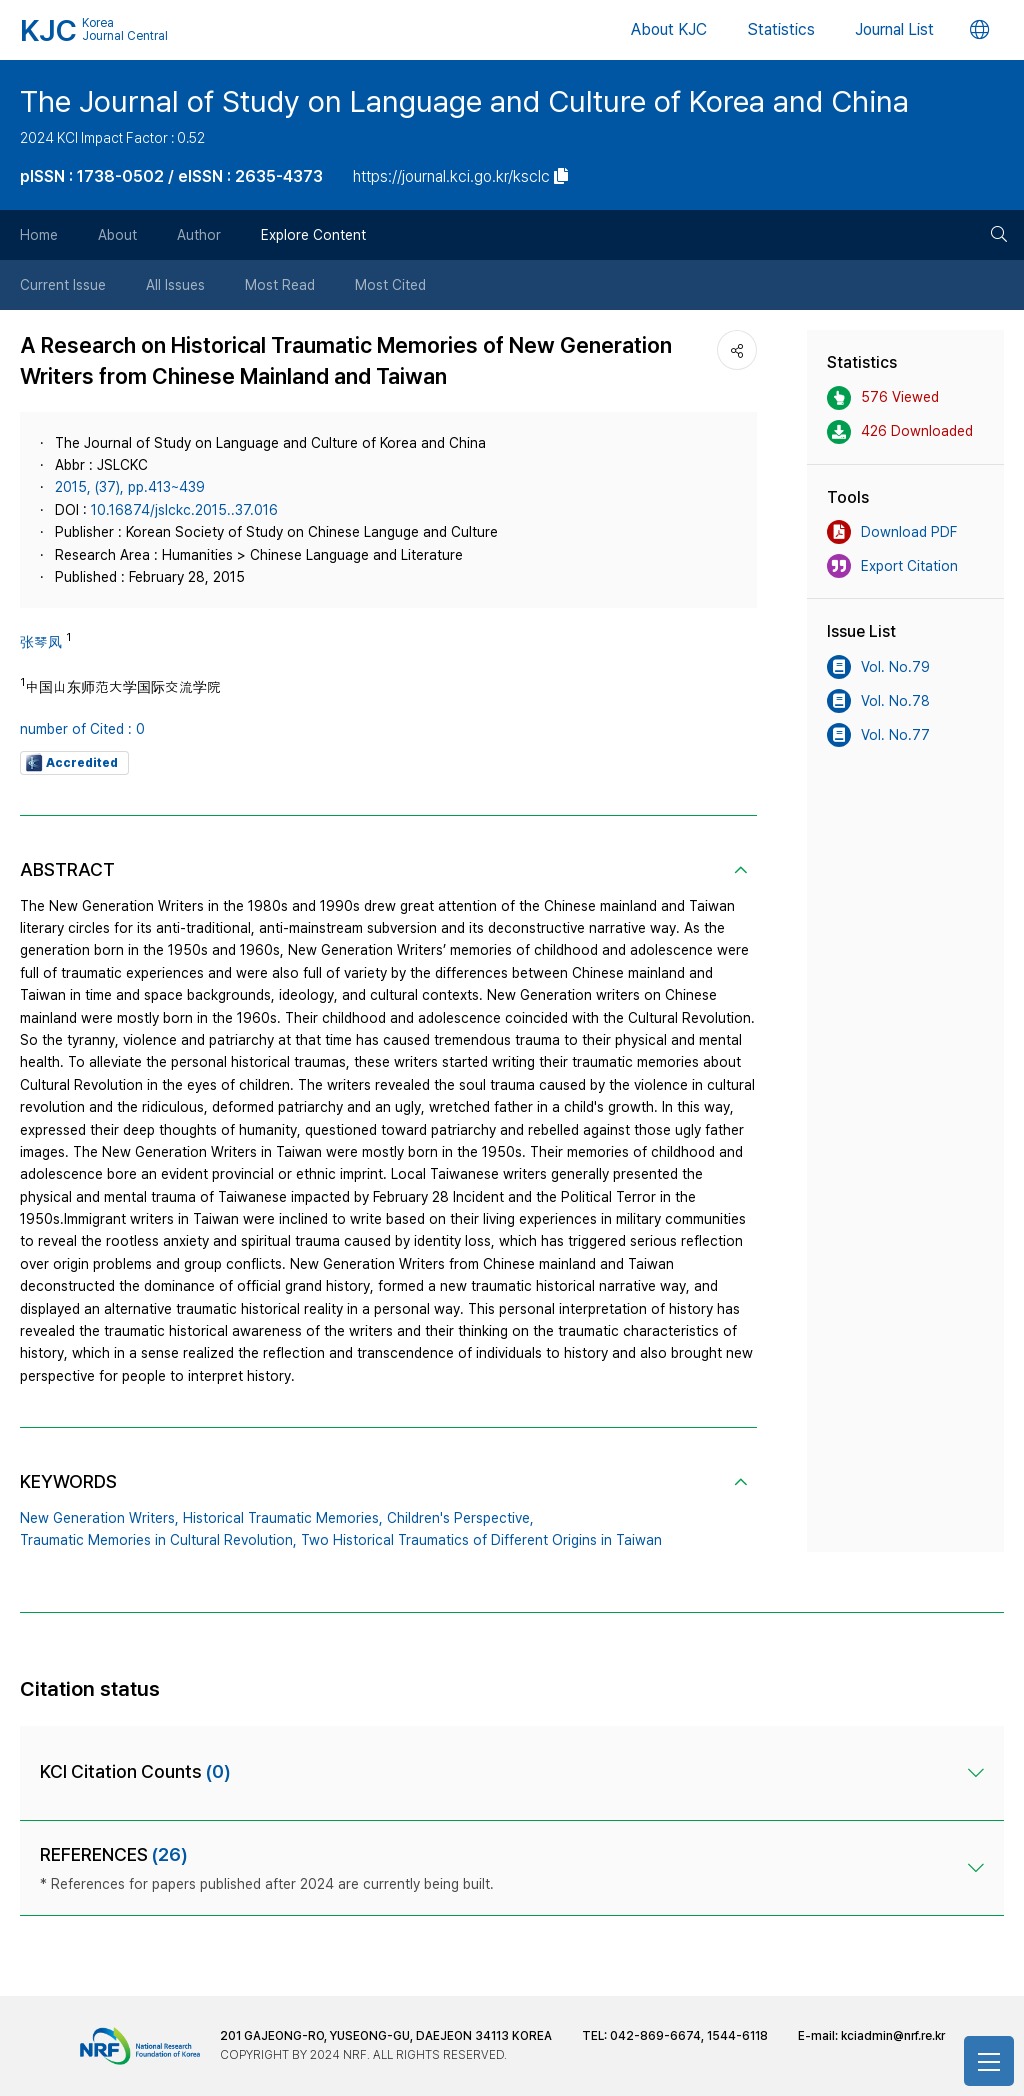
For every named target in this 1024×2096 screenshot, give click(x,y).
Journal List (894, 29)
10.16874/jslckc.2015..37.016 (184, 510)
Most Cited (390, 285)
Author (199, 235)
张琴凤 (41, 642)
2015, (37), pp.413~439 (130, 487)
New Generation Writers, (99, 1518)
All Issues (175, 285)
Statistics (781, 29)
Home (39, 235)
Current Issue (63, 285)
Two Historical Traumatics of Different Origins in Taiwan (481, 1540)
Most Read (280, 285)
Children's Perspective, (460, 1518)
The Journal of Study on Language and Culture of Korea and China (464, 101)
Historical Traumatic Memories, (283, 1518)
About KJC (669, 29)
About (117, 235)
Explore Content (313, 235)
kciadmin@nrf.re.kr (893, 2036)
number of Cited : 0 (82, 729)
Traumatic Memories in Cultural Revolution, (158, 1540)
